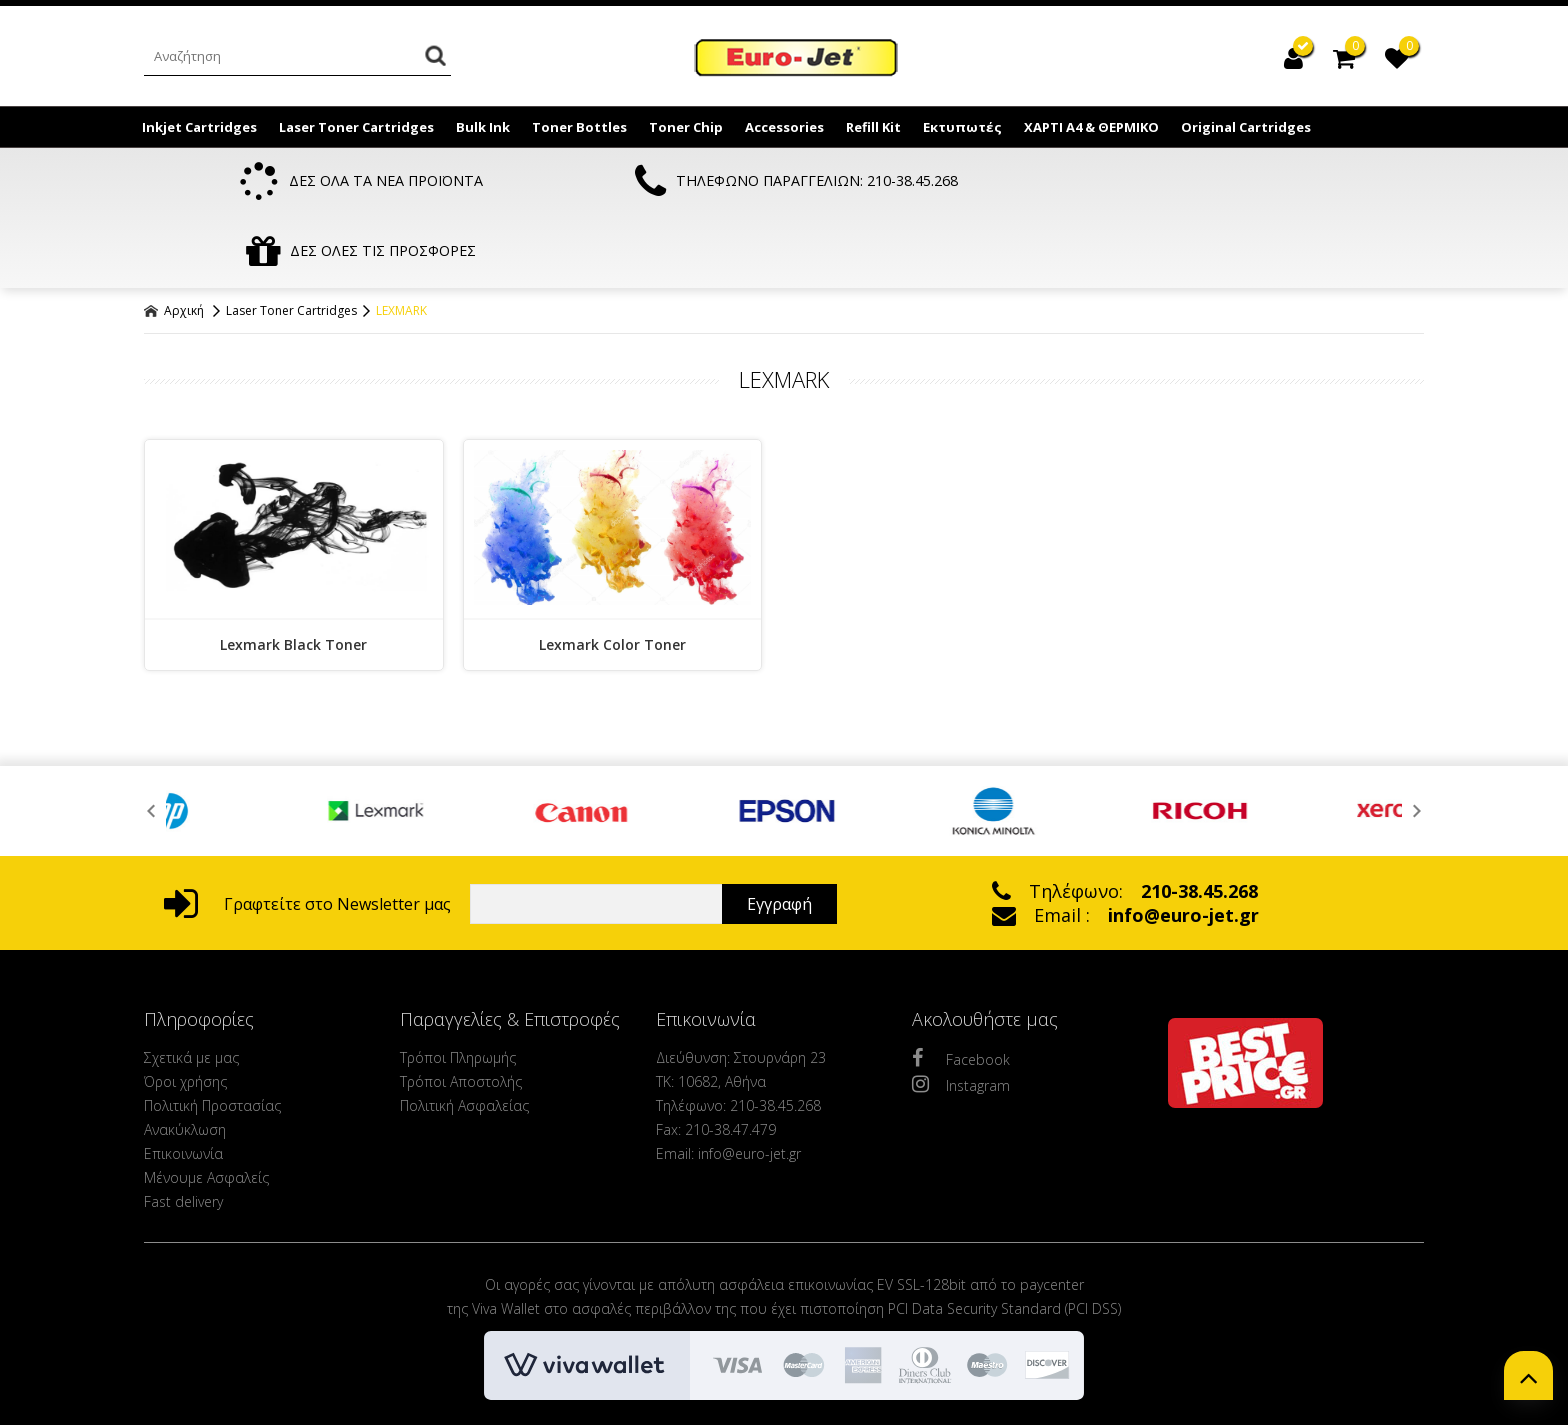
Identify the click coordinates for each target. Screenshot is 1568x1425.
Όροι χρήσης (185, 1011)
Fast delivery (183, 1131)
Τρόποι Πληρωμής (458, 987)
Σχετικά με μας (191, 987)
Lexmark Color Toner (612, 574)
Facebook (961, 988)
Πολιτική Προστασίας (212, 1035)
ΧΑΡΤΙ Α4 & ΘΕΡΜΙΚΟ (1091, 127)
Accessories (784, 127)
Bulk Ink (483, 127)
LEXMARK (401, 240)
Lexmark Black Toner (293, 574)
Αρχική (174, 240)
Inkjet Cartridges (199, 127)
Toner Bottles (579, 127)
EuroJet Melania (797, 58)
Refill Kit (873, 127)
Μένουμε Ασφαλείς (206, 1107)
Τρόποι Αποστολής (461, 1011)
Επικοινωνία (183, 1083)
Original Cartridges (1246, 127)
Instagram (961, 1014)
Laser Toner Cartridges (356, 127)
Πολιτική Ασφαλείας (464, 1035)
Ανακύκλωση (185, 1059)
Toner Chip (686, 127)
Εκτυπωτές (962, 127)
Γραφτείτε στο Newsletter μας (307, 834)
